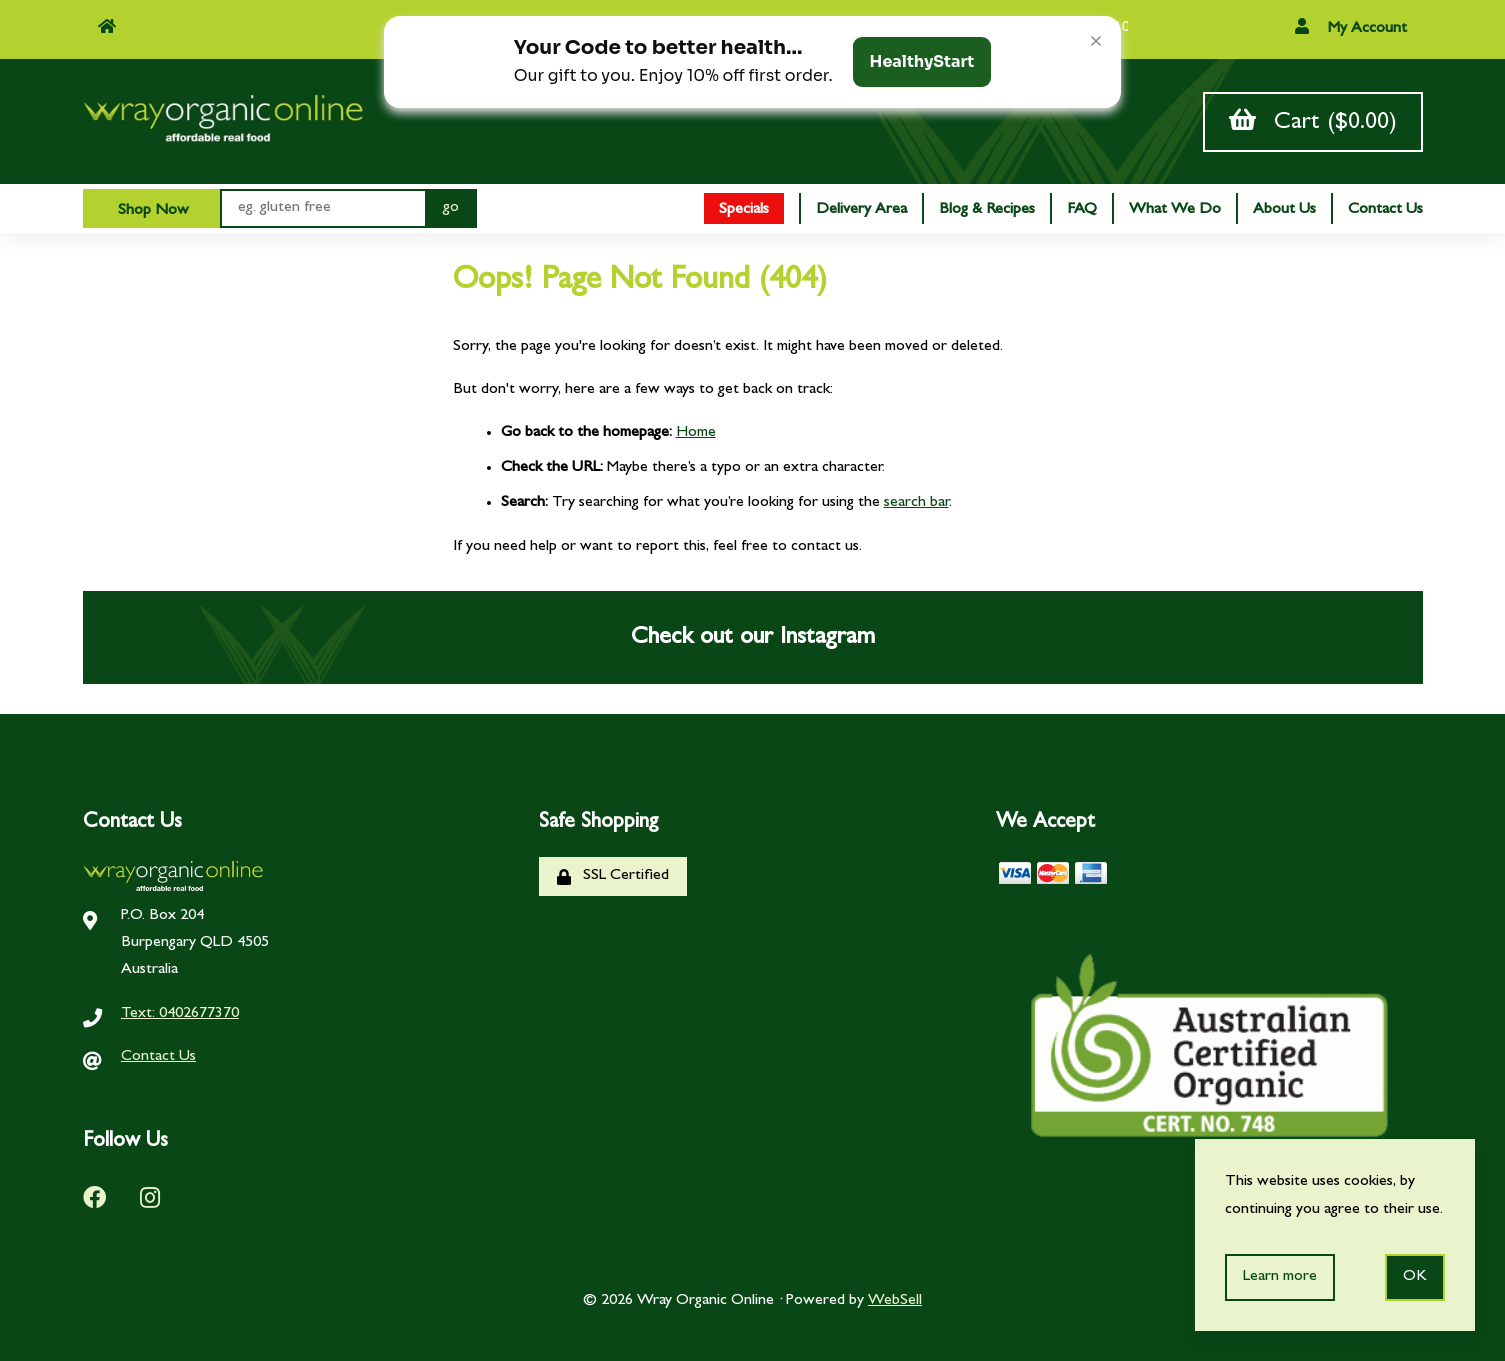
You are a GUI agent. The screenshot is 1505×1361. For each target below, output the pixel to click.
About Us (1284, 210)
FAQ (1082, 210)
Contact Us (1385, 210)
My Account (1351, 27)
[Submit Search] (451, 208)
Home (696, 433)
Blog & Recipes (987, 210)
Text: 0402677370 (180, 1014)
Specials (744, 210)
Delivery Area (861, 210)
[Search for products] (322, 208)
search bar (916, 503)
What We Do (1175, 210)
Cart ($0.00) (1313, 121)
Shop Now (151, 211)
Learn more (1280, 1277)
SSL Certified (613, 876)
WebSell (895, 1301)
